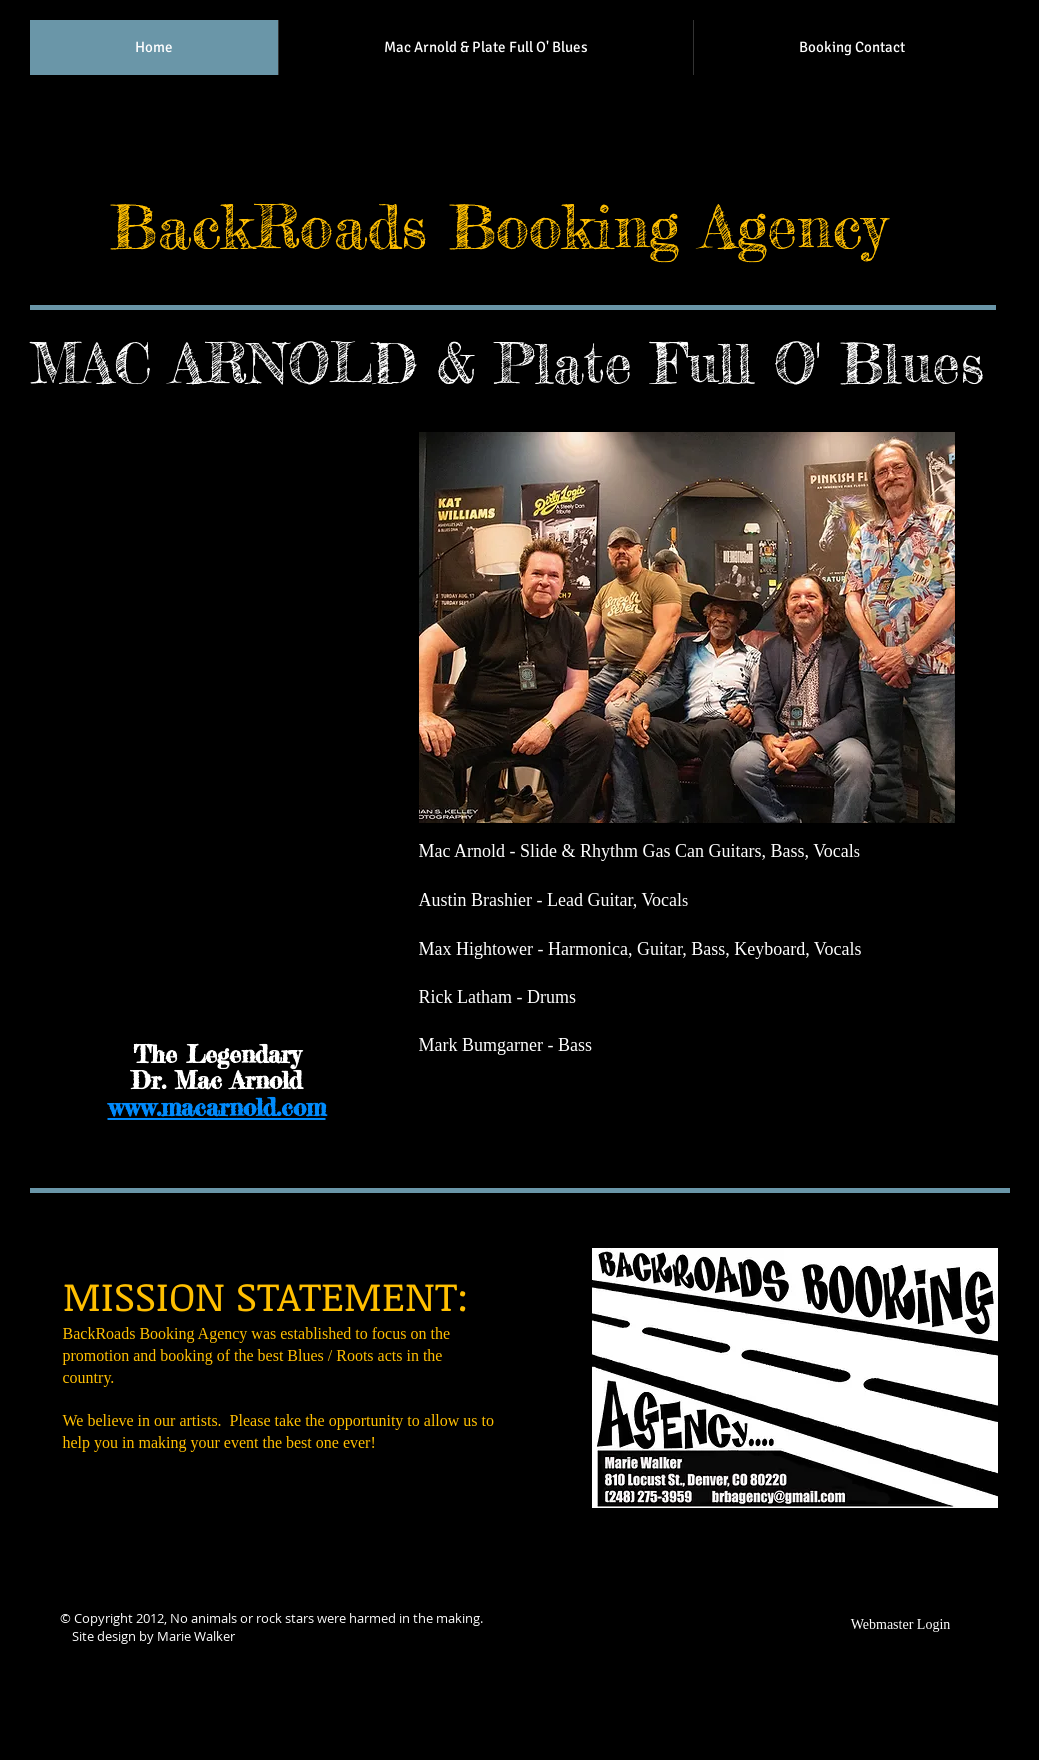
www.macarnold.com (217, 1107)
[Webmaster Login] (901, 1625)
